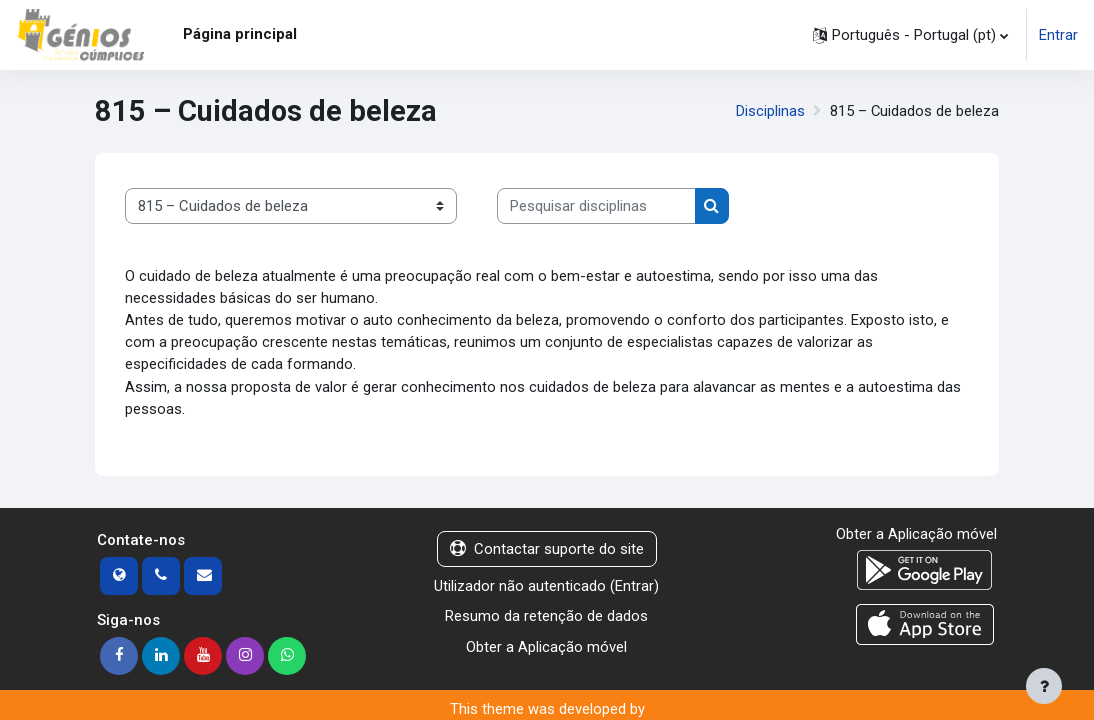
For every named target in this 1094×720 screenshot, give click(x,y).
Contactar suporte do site (547, 551)
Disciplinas (769, 111)
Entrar (1058, 35)
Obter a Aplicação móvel (546, 649)
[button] (910, 35)
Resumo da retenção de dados (546, 619)
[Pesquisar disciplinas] (596, 206)
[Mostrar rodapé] (1044, 686)
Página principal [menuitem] (240, 34)
